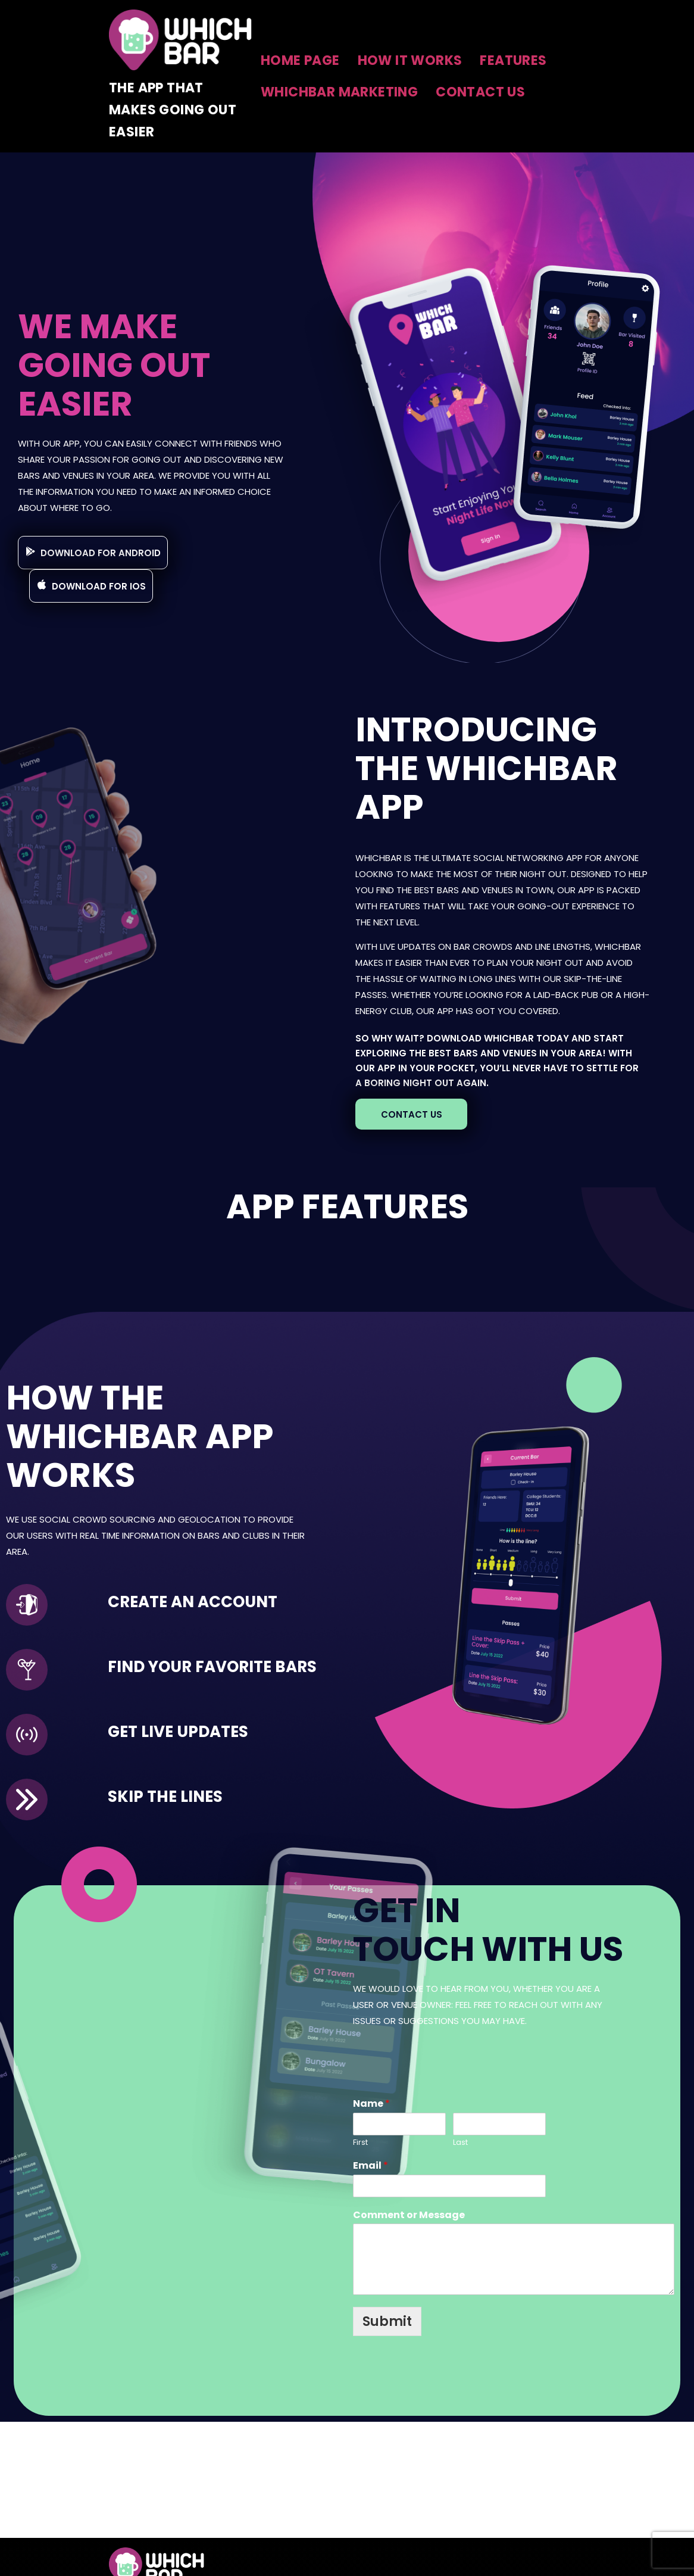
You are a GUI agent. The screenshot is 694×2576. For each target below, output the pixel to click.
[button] (93, 552)
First (360, 2143)
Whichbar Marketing (339, 92)
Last (460, 2143)
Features (513, 60)
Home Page (300, 60)
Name (371, 2104)
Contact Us (480, 92)
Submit (387, 2321)
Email (370, 2166)
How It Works (410, 60)
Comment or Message (409, 2215)
